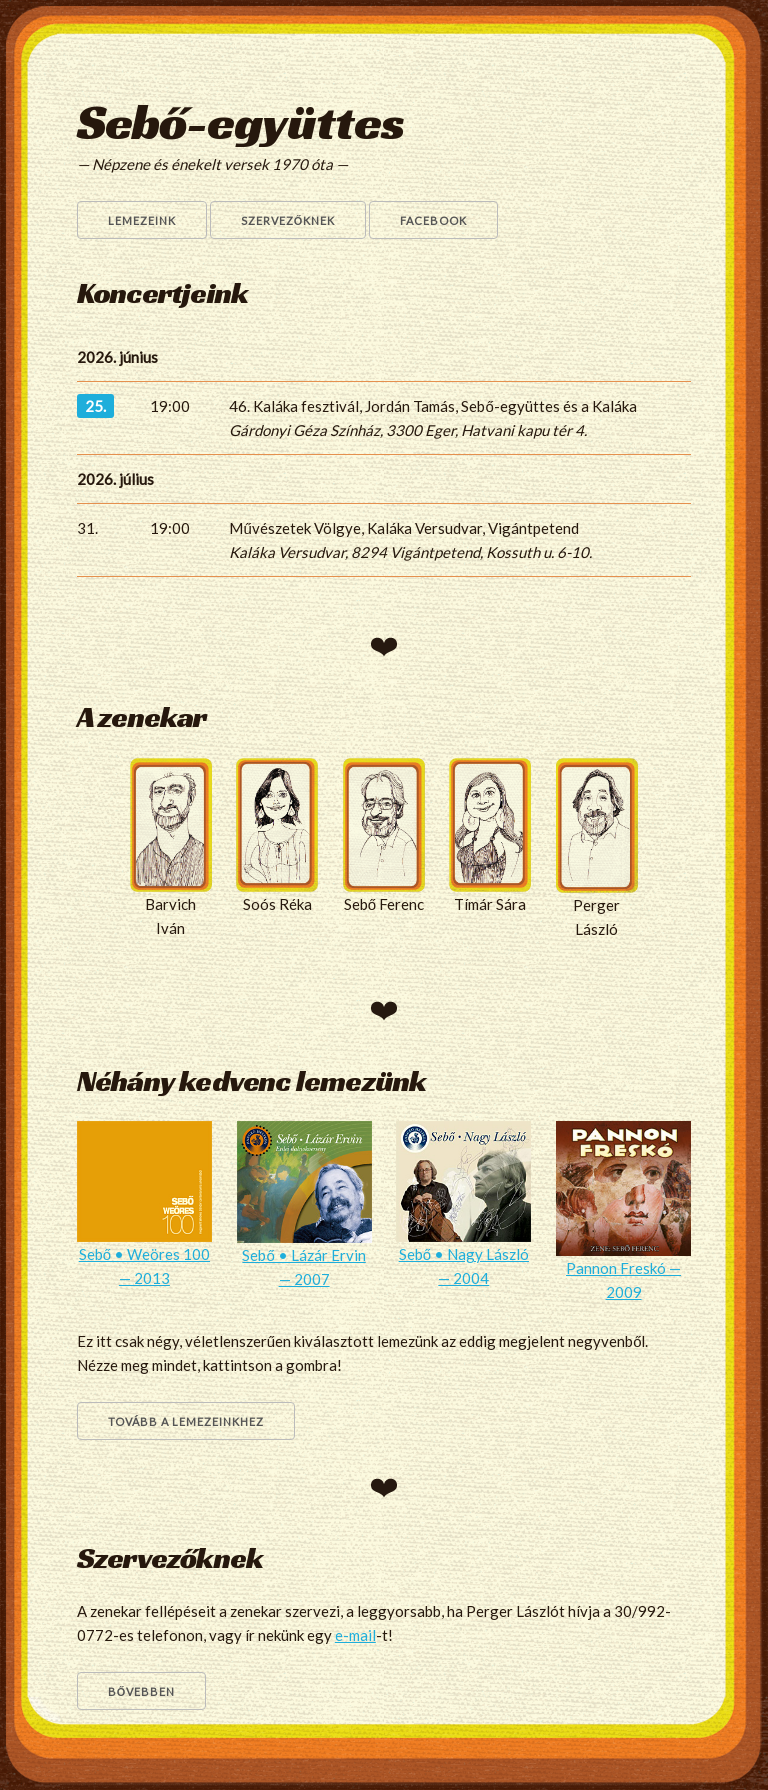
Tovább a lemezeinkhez (186, 1421)
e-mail (355, 1635)
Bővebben (142, 1691)
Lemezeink (142, 220)
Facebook (433, 220)
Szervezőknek (288, 220)
